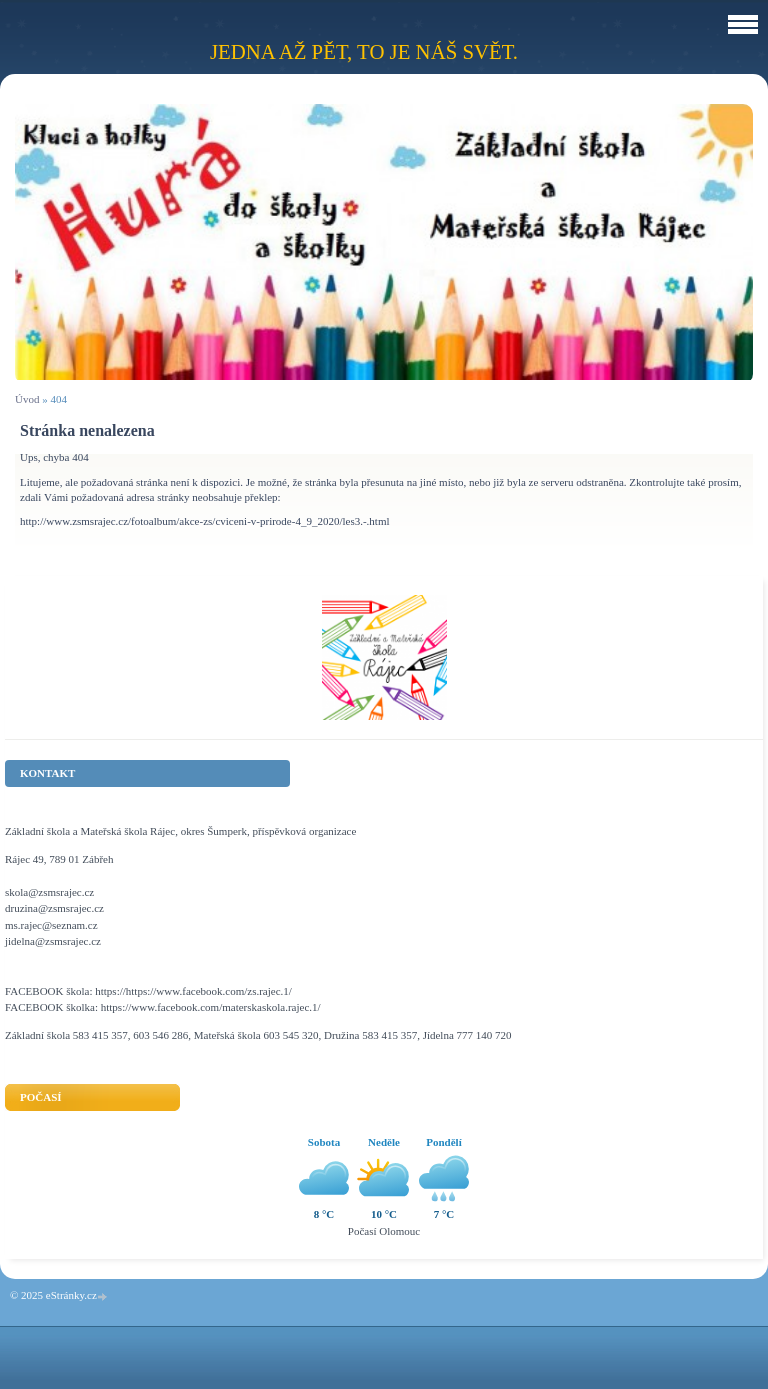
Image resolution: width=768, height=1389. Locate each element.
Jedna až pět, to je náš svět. (364, 51)
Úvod (27, 399)
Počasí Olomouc (384, 1231)
